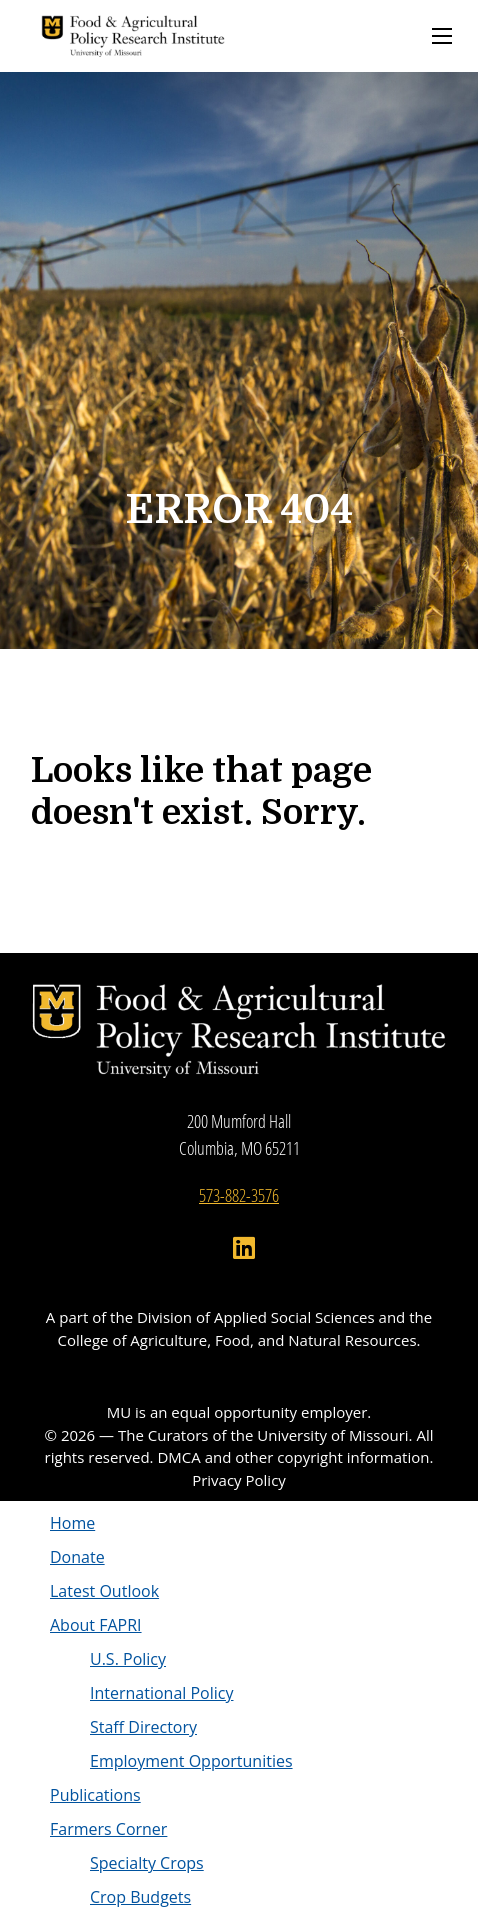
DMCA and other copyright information (293, 1457)
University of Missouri (332, 1435)
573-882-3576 (239, 1195)
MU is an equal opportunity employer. (239, 1412)
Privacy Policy (239, 1480)
